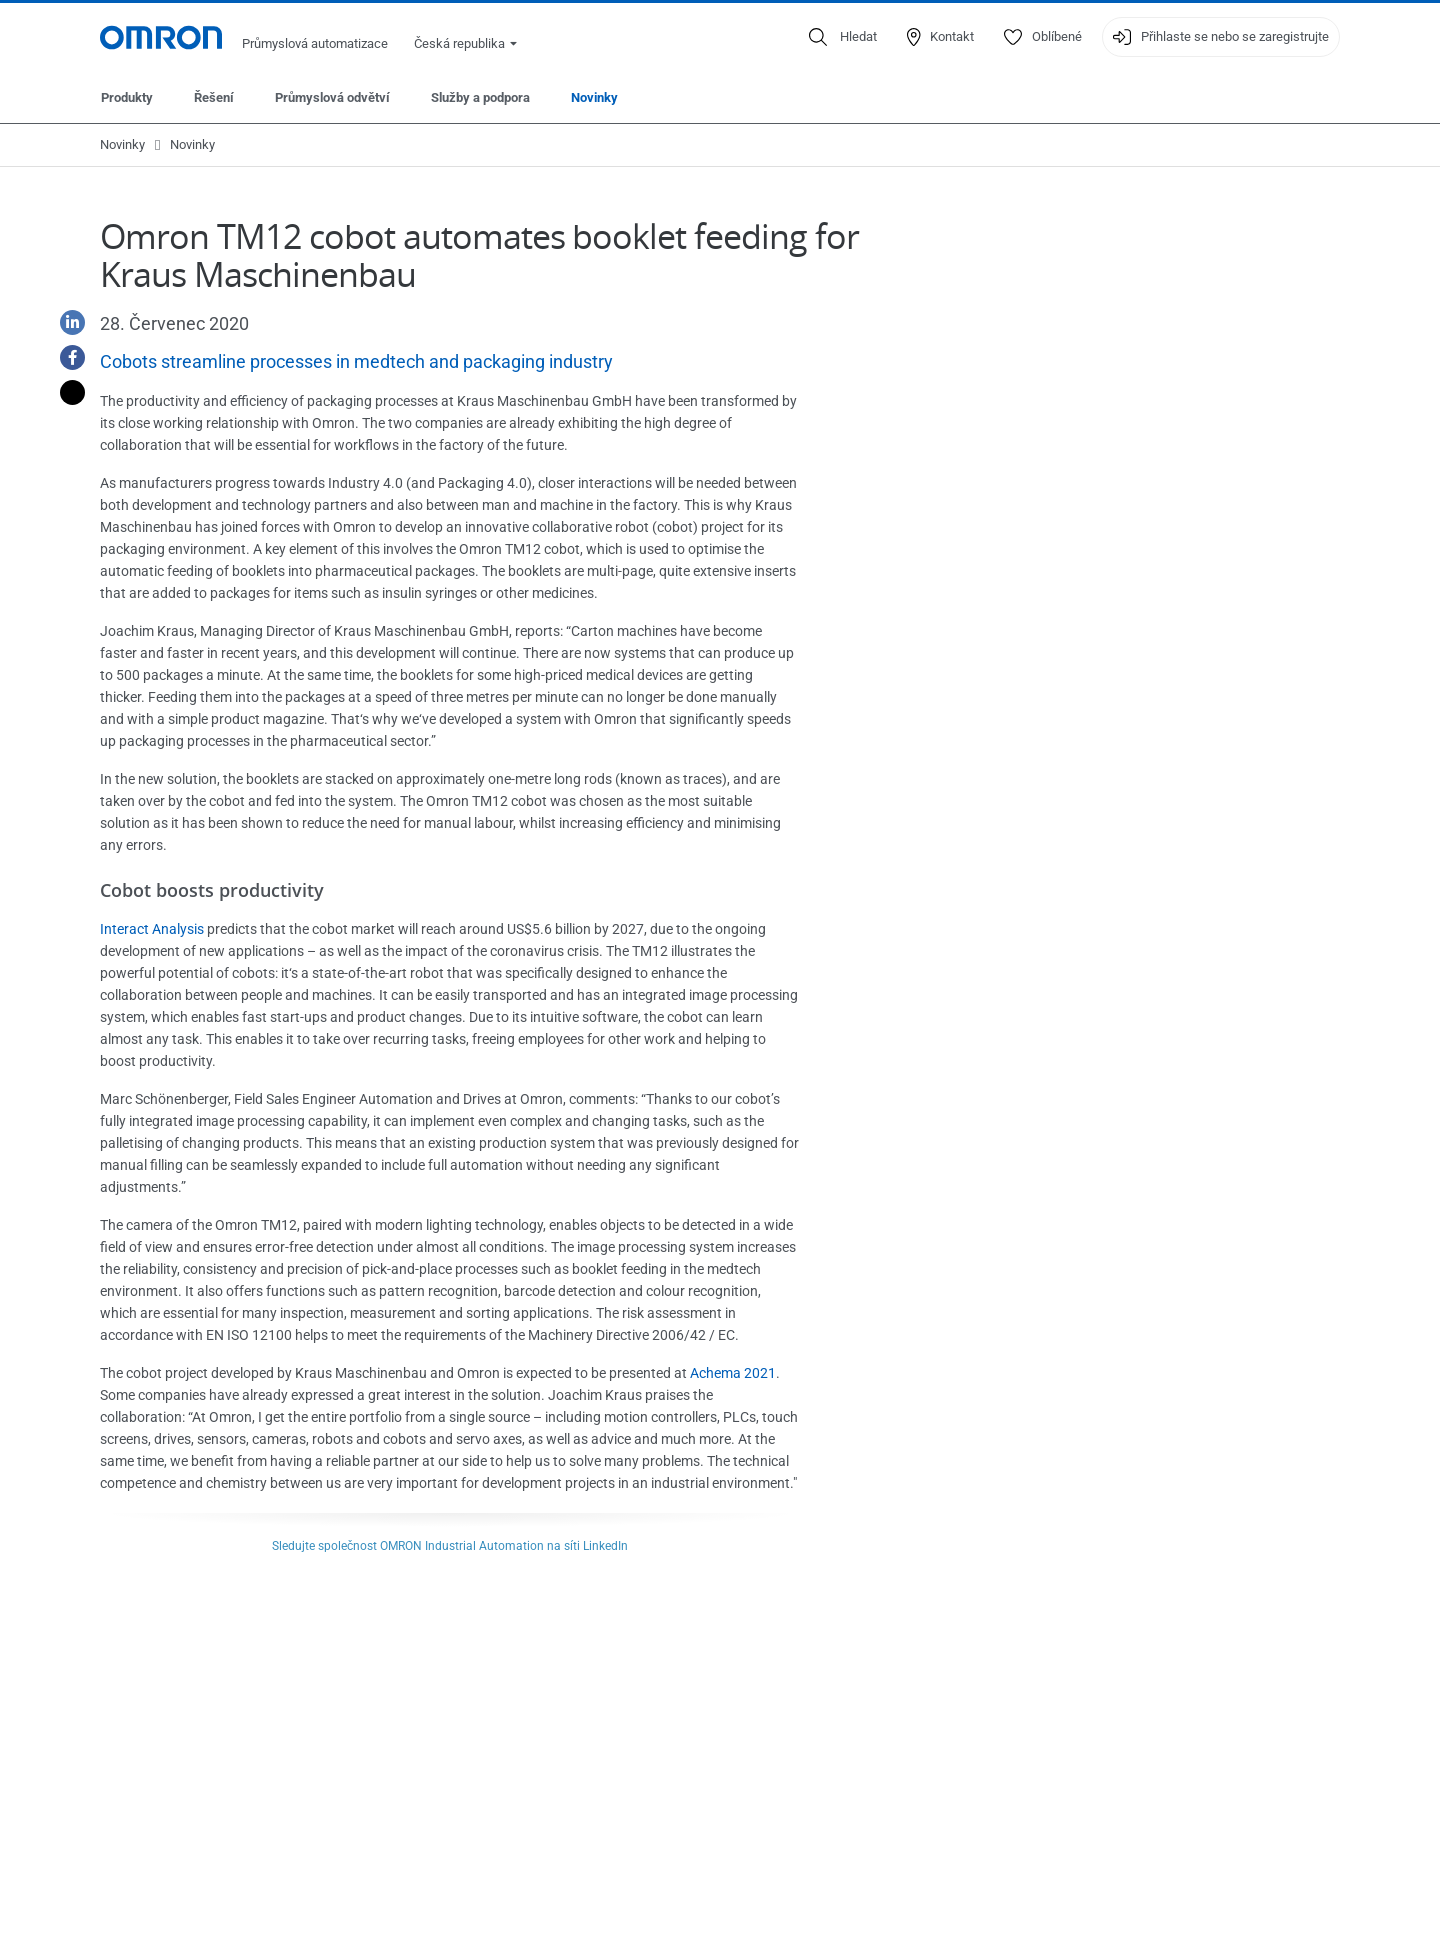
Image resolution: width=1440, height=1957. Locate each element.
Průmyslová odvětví (332, 97)
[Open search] (843, 37)
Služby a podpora (480, 97)
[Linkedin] (65, 322)
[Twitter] (65, 392)
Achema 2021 (733, 1373)
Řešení (214, 97)
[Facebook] (65, 357)
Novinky (594, 97)
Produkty (127, 97)
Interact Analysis (152, 929)
